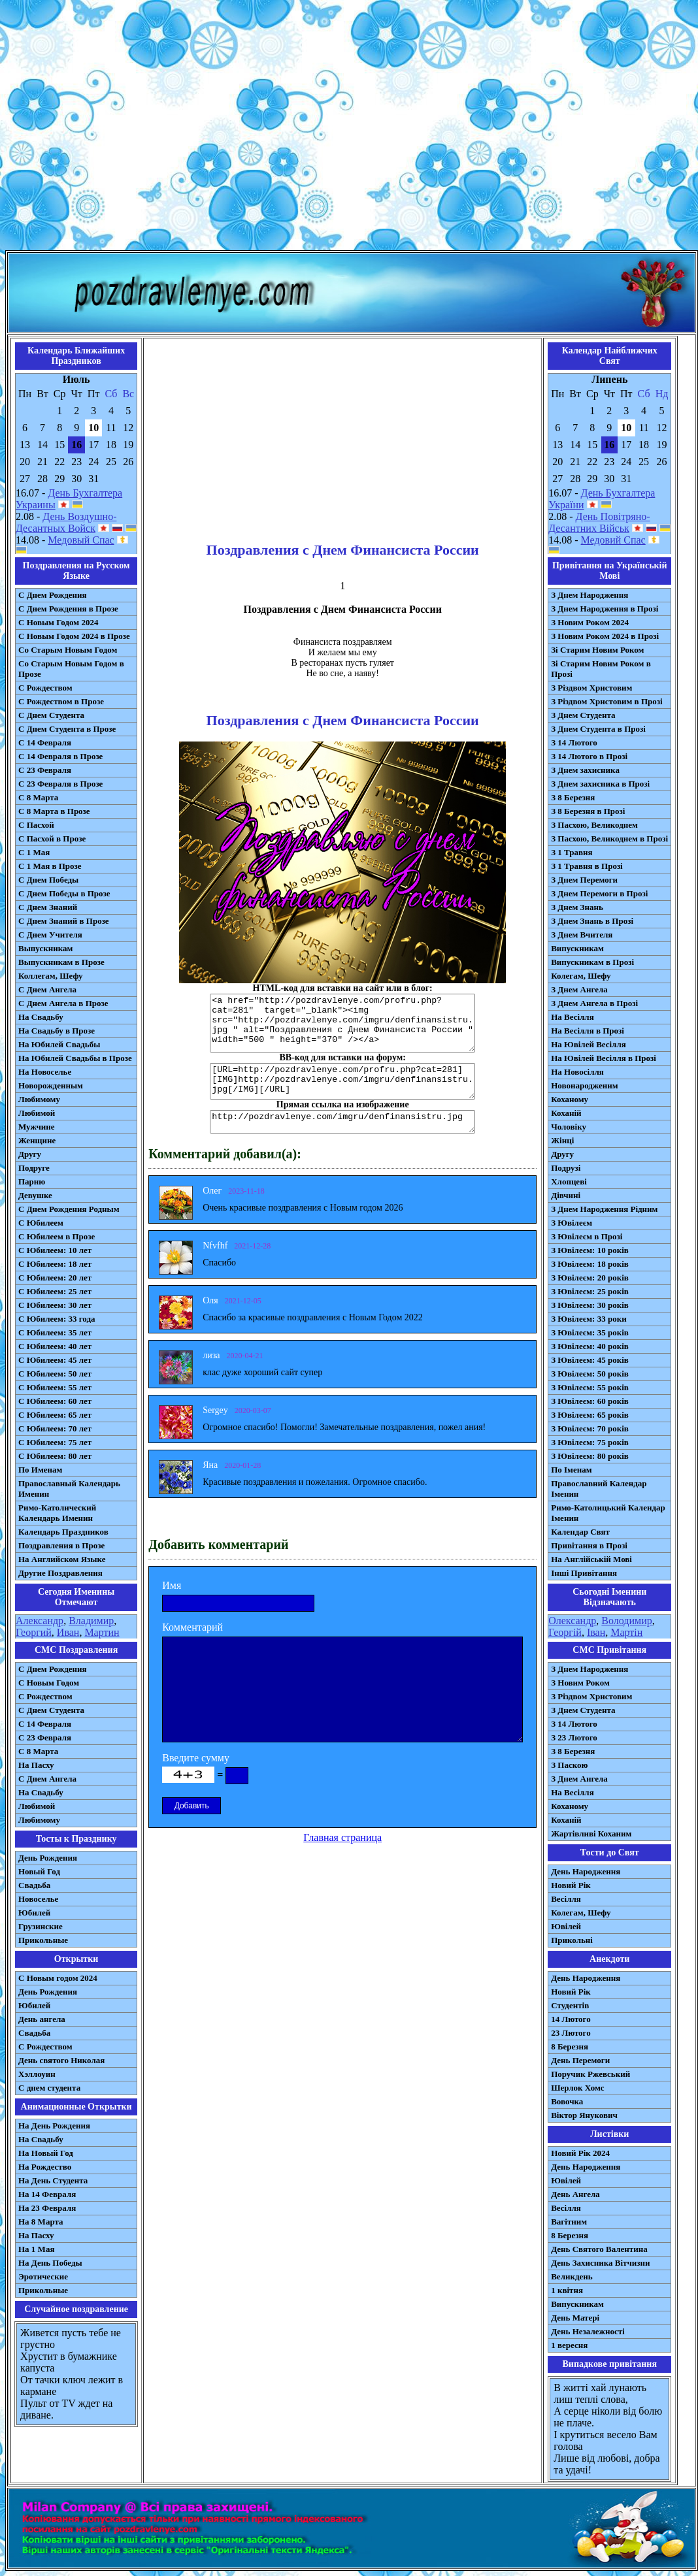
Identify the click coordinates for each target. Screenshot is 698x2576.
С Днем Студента (51, 715)
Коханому (569, 1099)
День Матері (575, 2318)
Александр (39, 1620)
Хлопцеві (569, 1181)
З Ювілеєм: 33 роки (588, 1319)
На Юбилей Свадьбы (59, 1044)
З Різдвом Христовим (591, 688)
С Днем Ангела (47, 989)
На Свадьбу (40, 1017)
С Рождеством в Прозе (61, 701)
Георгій (565, 1632)
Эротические (43, 2276)
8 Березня (569, 2046)
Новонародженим (584, 1085)
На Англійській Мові (591, 1559)
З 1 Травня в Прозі (587, 866)
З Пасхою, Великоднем (594, 825)
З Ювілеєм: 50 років (590, 1373)
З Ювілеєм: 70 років (590, 1428)
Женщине (37, 1140)
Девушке (35, 1195)
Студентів (570, 2005)
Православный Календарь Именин (69, 1488)
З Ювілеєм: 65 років (590, 1415)
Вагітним (569, 2221)
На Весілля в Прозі (587, 1030)
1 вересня (569, 2345)
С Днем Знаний (47, 907)
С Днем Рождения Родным (69, 1209)
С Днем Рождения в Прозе (68, 608)
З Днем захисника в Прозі (600, 784)
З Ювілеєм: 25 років (590, 1291)
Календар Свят (580, 1532)
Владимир (91, 1620)
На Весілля (572, 1017)
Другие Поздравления (60, 1573)
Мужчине (36, 1127)
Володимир (626, 1620)
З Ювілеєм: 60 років (590, 1401)
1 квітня (567, 2290)
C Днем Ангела (47, 1779)
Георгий (34, 1632)
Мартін (626, 1632)
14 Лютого (571, 2019)
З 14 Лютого (574, 742)
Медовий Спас (613, 540)
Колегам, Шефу (580, 976)
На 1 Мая (36, 2249)
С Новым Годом (48, 1682)
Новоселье (38, 1899)
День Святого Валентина (599, 2249)
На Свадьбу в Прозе (56, 1030)
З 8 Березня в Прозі (588, 811)
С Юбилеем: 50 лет (54, 1373)
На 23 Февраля (47, 2208)
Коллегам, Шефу (50, 976)
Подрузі (565, 1168)
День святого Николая (61, 2060)
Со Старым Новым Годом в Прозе (71, 669)
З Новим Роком (580, 1682)
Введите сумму (195, 1757)
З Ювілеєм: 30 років (590, 1305)
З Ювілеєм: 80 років (590, 1456)
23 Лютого (571, 2033)
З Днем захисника (585, 770)
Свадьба (34, 1885)
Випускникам (577, 948)
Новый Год (39, 1871)
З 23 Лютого (574, 1737)
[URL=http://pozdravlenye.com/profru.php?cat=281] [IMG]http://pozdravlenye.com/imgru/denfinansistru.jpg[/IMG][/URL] (342, 1081)
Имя (171, 1585)
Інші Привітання (584, 1573)
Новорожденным (50, 1085)
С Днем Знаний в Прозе (63, 921)
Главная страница (342, 1837)
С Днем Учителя (50, 934)
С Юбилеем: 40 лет (54, 1346)
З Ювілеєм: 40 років (590, 1346)
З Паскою (569, 1765)
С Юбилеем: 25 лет (54, 1291)
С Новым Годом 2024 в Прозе (74, 636)
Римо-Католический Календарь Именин (57, 1513)
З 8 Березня (573, 797)
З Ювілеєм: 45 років (590, 1360)
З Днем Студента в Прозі (598, 729)
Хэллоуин (37, 2074)
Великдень (571, 2276)
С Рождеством (45, 688)
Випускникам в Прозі (592, 962)
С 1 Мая (34, 852)
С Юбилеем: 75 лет (54, 1442)
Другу (29, 1154)
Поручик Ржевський (590, 2074)
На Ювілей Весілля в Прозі (603, 1058)
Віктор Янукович (584, 2115)
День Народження (585, 1871)
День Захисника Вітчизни (600, 2263)
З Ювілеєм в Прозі (586, 1236)
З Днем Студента (583, 715)
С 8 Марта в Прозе (54, 811)
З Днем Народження (589, 595)
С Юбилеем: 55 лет (54, 1387)
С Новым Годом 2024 (58, 622)
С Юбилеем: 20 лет (54, 1277)
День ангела (41, 2019)
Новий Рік (571, 1885)
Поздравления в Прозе (61, 1545)
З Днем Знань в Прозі (592, 921)
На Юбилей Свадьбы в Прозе (75, 1058)
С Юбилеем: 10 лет (54, 1250)
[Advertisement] (346, 127)
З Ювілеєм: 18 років (590, 1264)
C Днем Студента (51, 1710)
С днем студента (49, 2088)
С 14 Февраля (44, 742)
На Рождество (44, 2167)
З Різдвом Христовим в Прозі (606, 701)
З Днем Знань (577, 907)
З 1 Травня (571, 852)
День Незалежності (587, 2331)
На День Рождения (54, 2125)
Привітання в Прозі (589, 1545)
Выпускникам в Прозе (61, 962)
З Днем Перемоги (584, 880)
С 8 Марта (38, 797)
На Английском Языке (61, 1559)
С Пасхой (36, 825)
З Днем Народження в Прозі (604, 608)
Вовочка (567, 2101)
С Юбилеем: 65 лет (54, 1415)
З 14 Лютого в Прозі (589, 756)
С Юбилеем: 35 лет (54, 1332)
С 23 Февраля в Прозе (60, 784)
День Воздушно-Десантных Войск (66, 522)
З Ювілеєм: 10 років (590, 1250)
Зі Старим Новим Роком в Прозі (601, 669)
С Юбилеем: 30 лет (54, 1305)
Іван (596, 1632)
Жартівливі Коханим (591, 1833)
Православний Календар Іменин (598, 1488)
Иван (68, 1632)
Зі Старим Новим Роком (597, 650)
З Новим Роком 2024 (590, 622)
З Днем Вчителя (581, 934)
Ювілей (566, 1926)
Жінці (562, 1140)
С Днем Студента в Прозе (67, 729)
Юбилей (34, 1912)
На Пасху (36, 1765)
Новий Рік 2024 (580, 2153)
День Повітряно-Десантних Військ (599, 522)
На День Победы (50, 2263)
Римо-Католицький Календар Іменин (608, 1513)
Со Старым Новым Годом (67, 650)
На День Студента (53, 2180)
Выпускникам (45, 948)
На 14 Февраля (47, 2194)
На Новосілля (577, 1072)
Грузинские (40, 1926)
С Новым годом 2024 (57, 1978)
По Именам (40, 1470)
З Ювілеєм (571, 1223)
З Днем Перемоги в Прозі (599, 893)
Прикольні (572, 1940)
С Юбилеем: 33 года (56, 1319)
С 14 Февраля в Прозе (60, 756)
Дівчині (565, 1195)
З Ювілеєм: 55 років (590, 1387)
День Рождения (47, 1858)
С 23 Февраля (44, 770)
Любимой (36, 1113)
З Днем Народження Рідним (604, 1209)
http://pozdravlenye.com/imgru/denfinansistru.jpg (342, 1121)
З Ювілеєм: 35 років (590, 1332)
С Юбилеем (40, 1223)
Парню (31, 1181)
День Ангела (575, 2194)
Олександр (572, 1620)
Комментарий (192, 1627)
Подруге (34, 1168)
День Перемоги (580, 2060)
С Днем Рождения (52, 595)
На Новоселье (44, 1072)
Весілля (566, 1899)
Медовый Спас (81, 540)
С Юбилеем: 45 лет (54, 1360)
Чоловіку (568, 1127)
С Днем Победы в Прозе (64, 893)
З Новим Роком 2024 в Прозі (605, 636)
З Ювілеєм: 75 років (590, 1442)
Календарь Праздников (63, 1532)
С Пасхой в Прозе (52, 838)
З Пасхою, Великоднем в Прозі (609, 838)
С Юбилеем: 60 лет (54, 1401)
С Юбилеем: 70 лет (54, 1428)
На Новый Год (45, 2153)
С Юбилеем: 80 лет (54, 1456)
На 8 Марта (40, 2221)
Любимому (39, 1099)
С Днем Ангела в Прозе (63, 1003)
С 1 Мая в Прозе (50, 866)
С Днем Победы (48, 880)
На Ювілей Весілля (588, 1044)
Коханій (566, 1113)
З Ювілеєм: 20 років (590, 1277)
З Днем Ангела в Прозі (594, 1003)
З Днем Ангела (579, 989)
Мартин (101, 1632)
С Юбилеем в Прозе (56, 1236)
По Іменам (571, 1470)
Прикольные (43, 1940)
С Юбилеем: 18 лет (54, 1264)
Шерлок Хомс (577, 2088)
